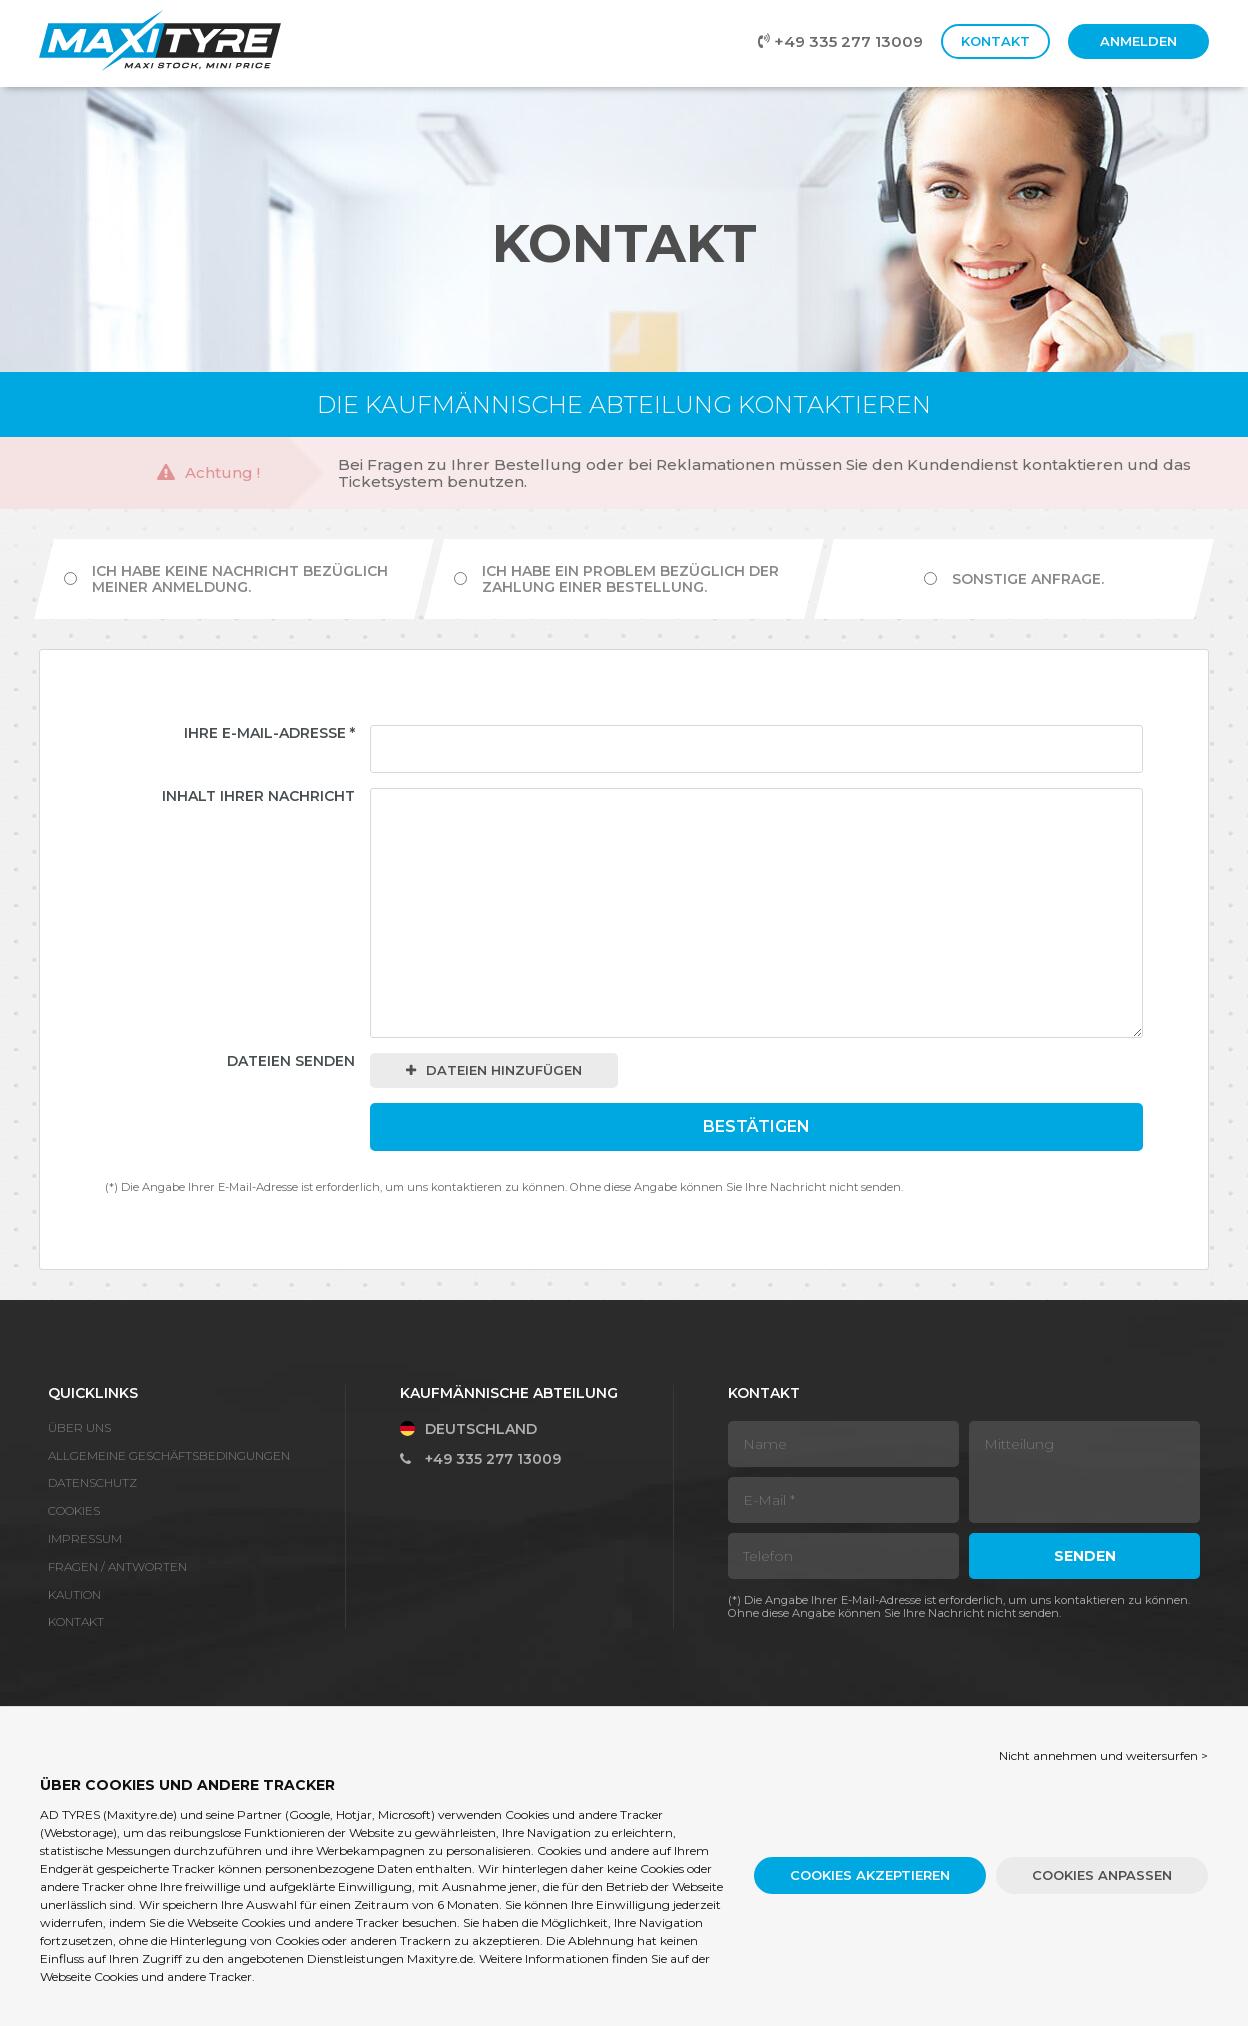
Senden (1085, 1556)
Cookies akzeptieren (870, 1875)
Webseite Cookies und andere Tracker (146, 1976)
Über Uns (79, 1427)
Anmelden (1138, 41)
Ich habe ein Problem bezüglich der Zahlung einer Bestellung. (616, 579)
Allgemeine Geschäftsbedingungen (169, 1455)
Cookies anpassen (1102, 1875)
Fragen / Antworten (117, 1566)
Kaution (74, 1594)
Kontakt (995, 41)
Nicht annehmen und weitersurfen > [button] (1103, 1755)
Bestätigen (756, 1126)
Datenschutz (92, 1482)
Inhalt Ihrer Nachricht (258, 796)
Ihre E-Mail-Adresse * (269, 733)
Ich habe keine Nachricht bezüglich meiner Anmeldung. (226, 579)
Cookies (74, 1510)
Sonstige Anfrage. (1014, 579)
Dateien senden (291, 1061)
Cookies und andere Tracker (320, 1922)
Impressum (85, 1538)
